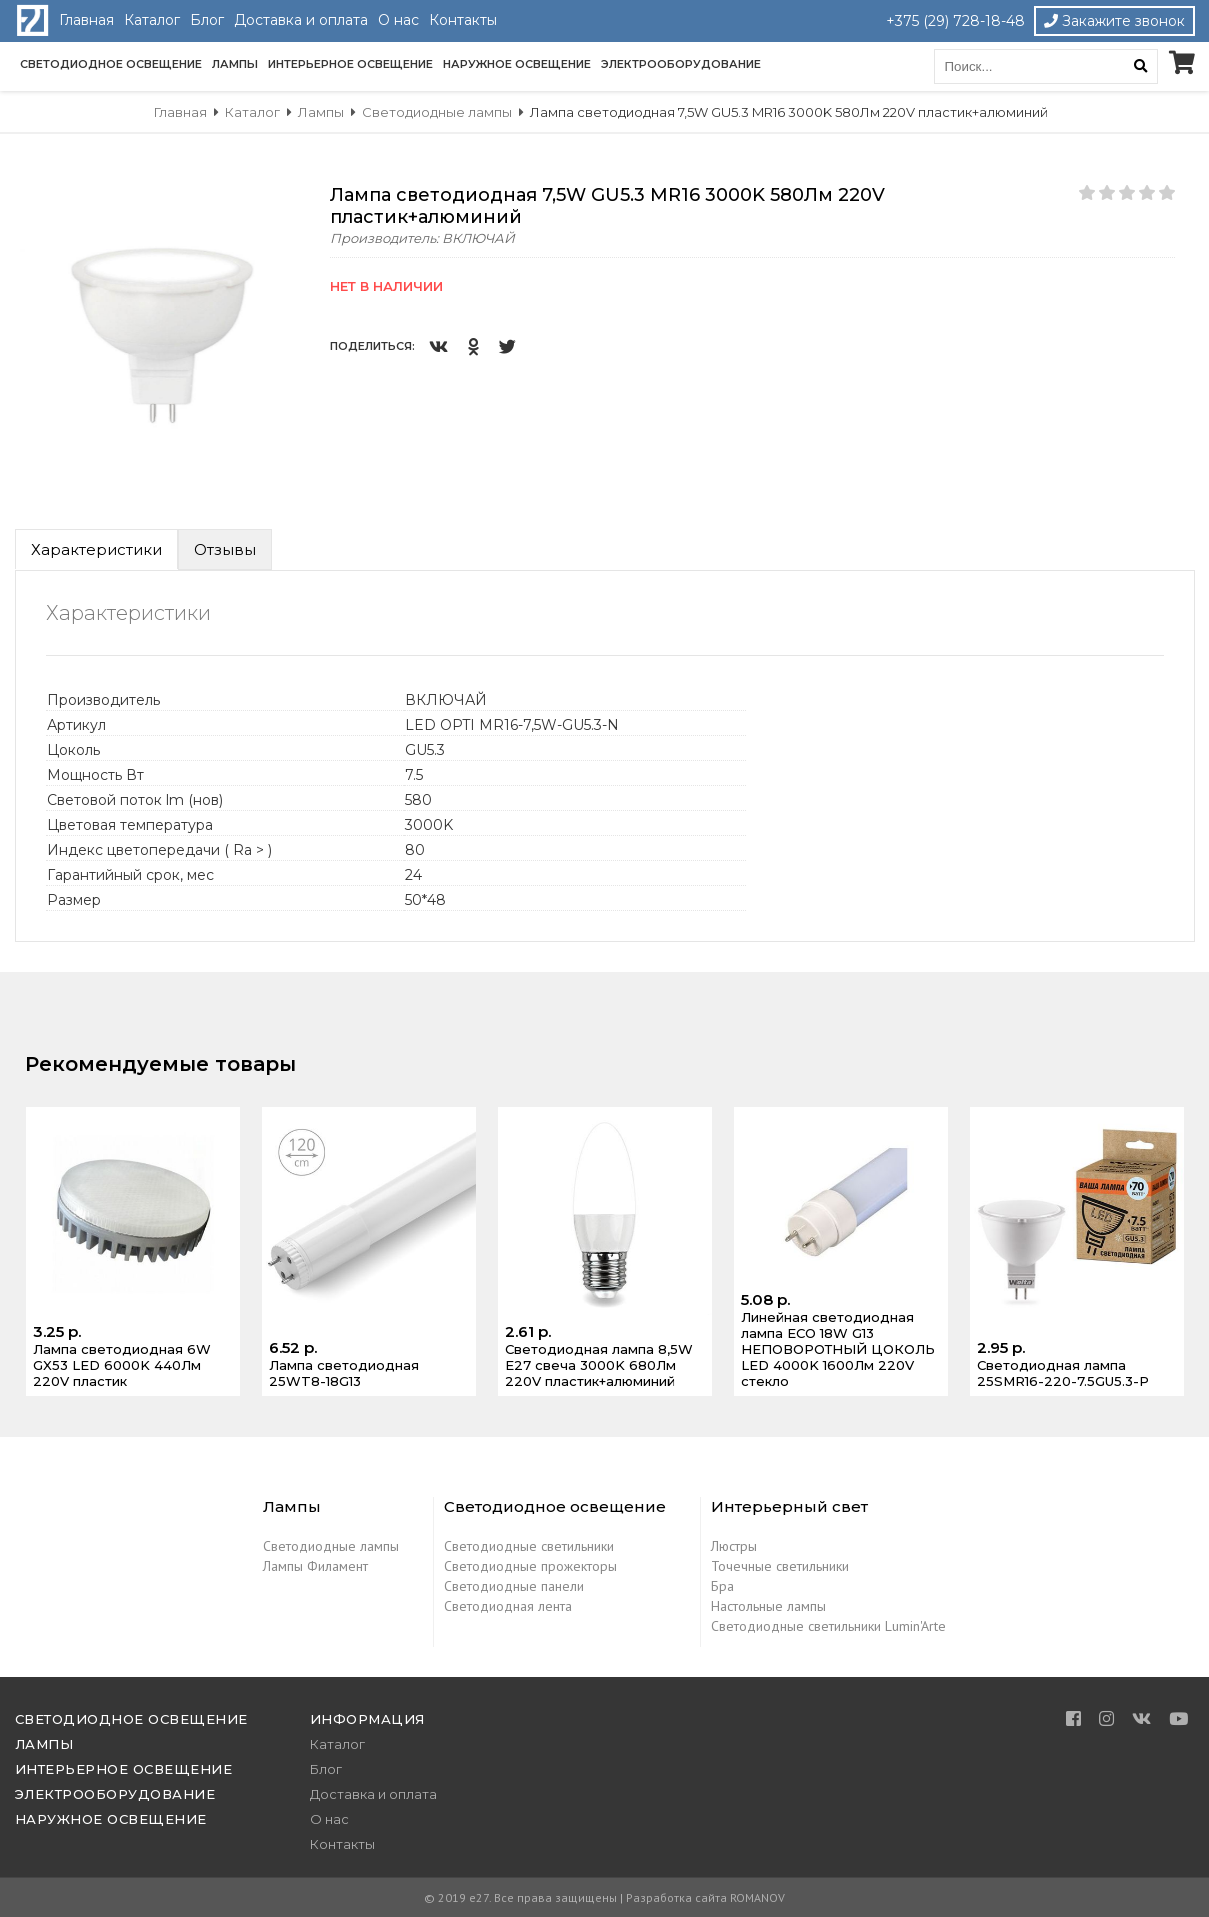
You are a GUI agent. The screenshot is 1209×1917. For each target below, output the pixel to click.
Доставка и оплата (301, 20)
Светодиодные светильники (529, 1546)
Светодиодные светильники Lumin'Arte (828, 1626)
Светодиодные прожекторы (530, 1566)
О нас (398, 20)
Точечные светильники (780, 1566)
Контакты (463, 20)
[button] (292, 202)
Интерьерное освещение (350, 64)
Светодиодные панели (514, 1586)
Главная (86, 20)
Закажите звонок (1114, 21)
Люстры (734, 1546)
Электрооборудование (681, 64)
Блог (207, 20)
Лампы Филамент (315, 1566)
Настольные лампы (768, 1606)
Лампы (235, 64)
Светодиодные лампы (331, 1546)
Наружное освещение (517, 64)
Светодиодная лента (508, 1606)
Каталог (152, 20)
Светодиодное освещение (111, 64)
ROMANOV (757, 1897)
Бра (722, 1586)
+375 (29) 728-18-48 (955, 21)
